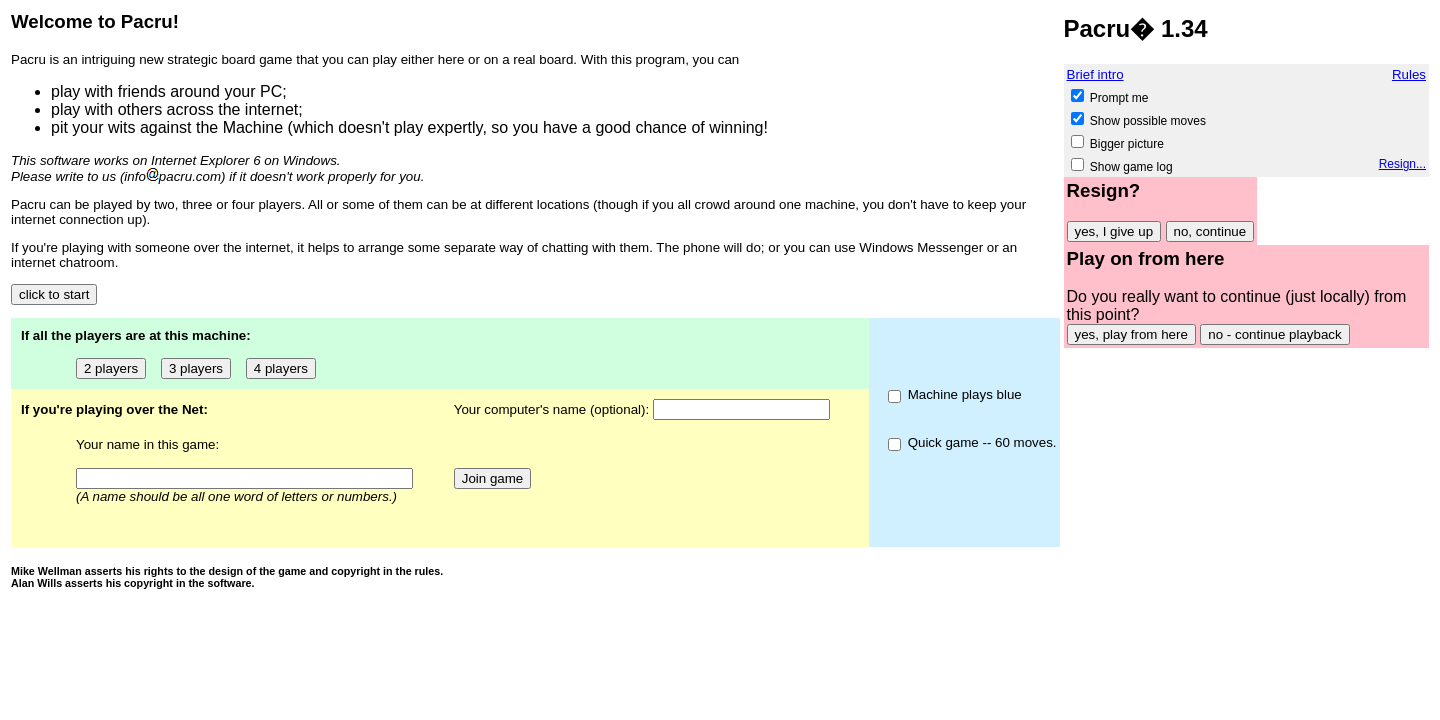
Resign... (1402, 164)
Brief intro (1095, 74)
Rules (1409, 74)
